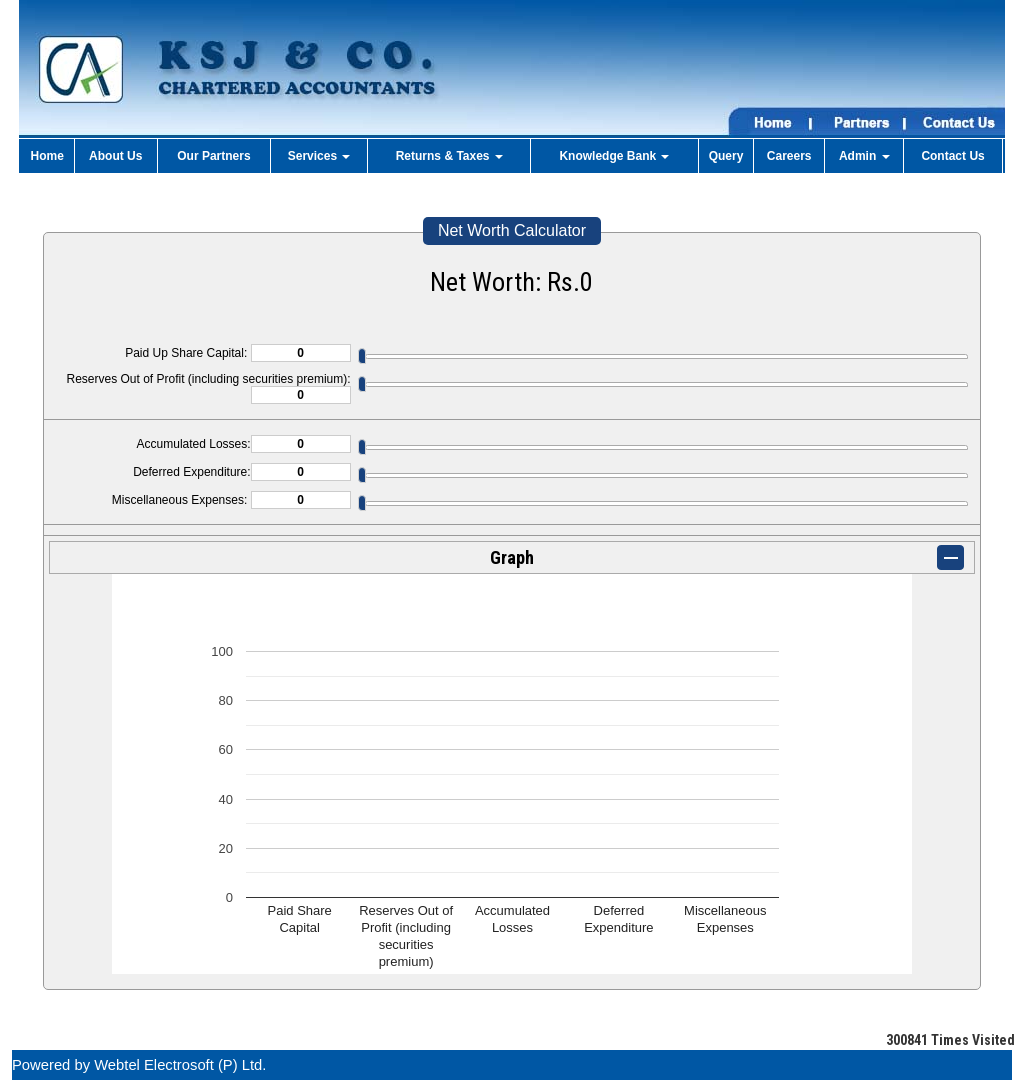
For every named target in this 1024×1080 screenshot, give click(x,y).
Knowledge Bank (614, 156)
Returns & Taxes (449, 156)
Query (726, 156)
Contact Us (952, 156)
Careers (789, 156)
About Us (115, 156)
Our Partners (213, 156)
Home (47, 156)
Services (319, 156)
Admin (864, 156)
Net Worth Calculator (512, 230)
